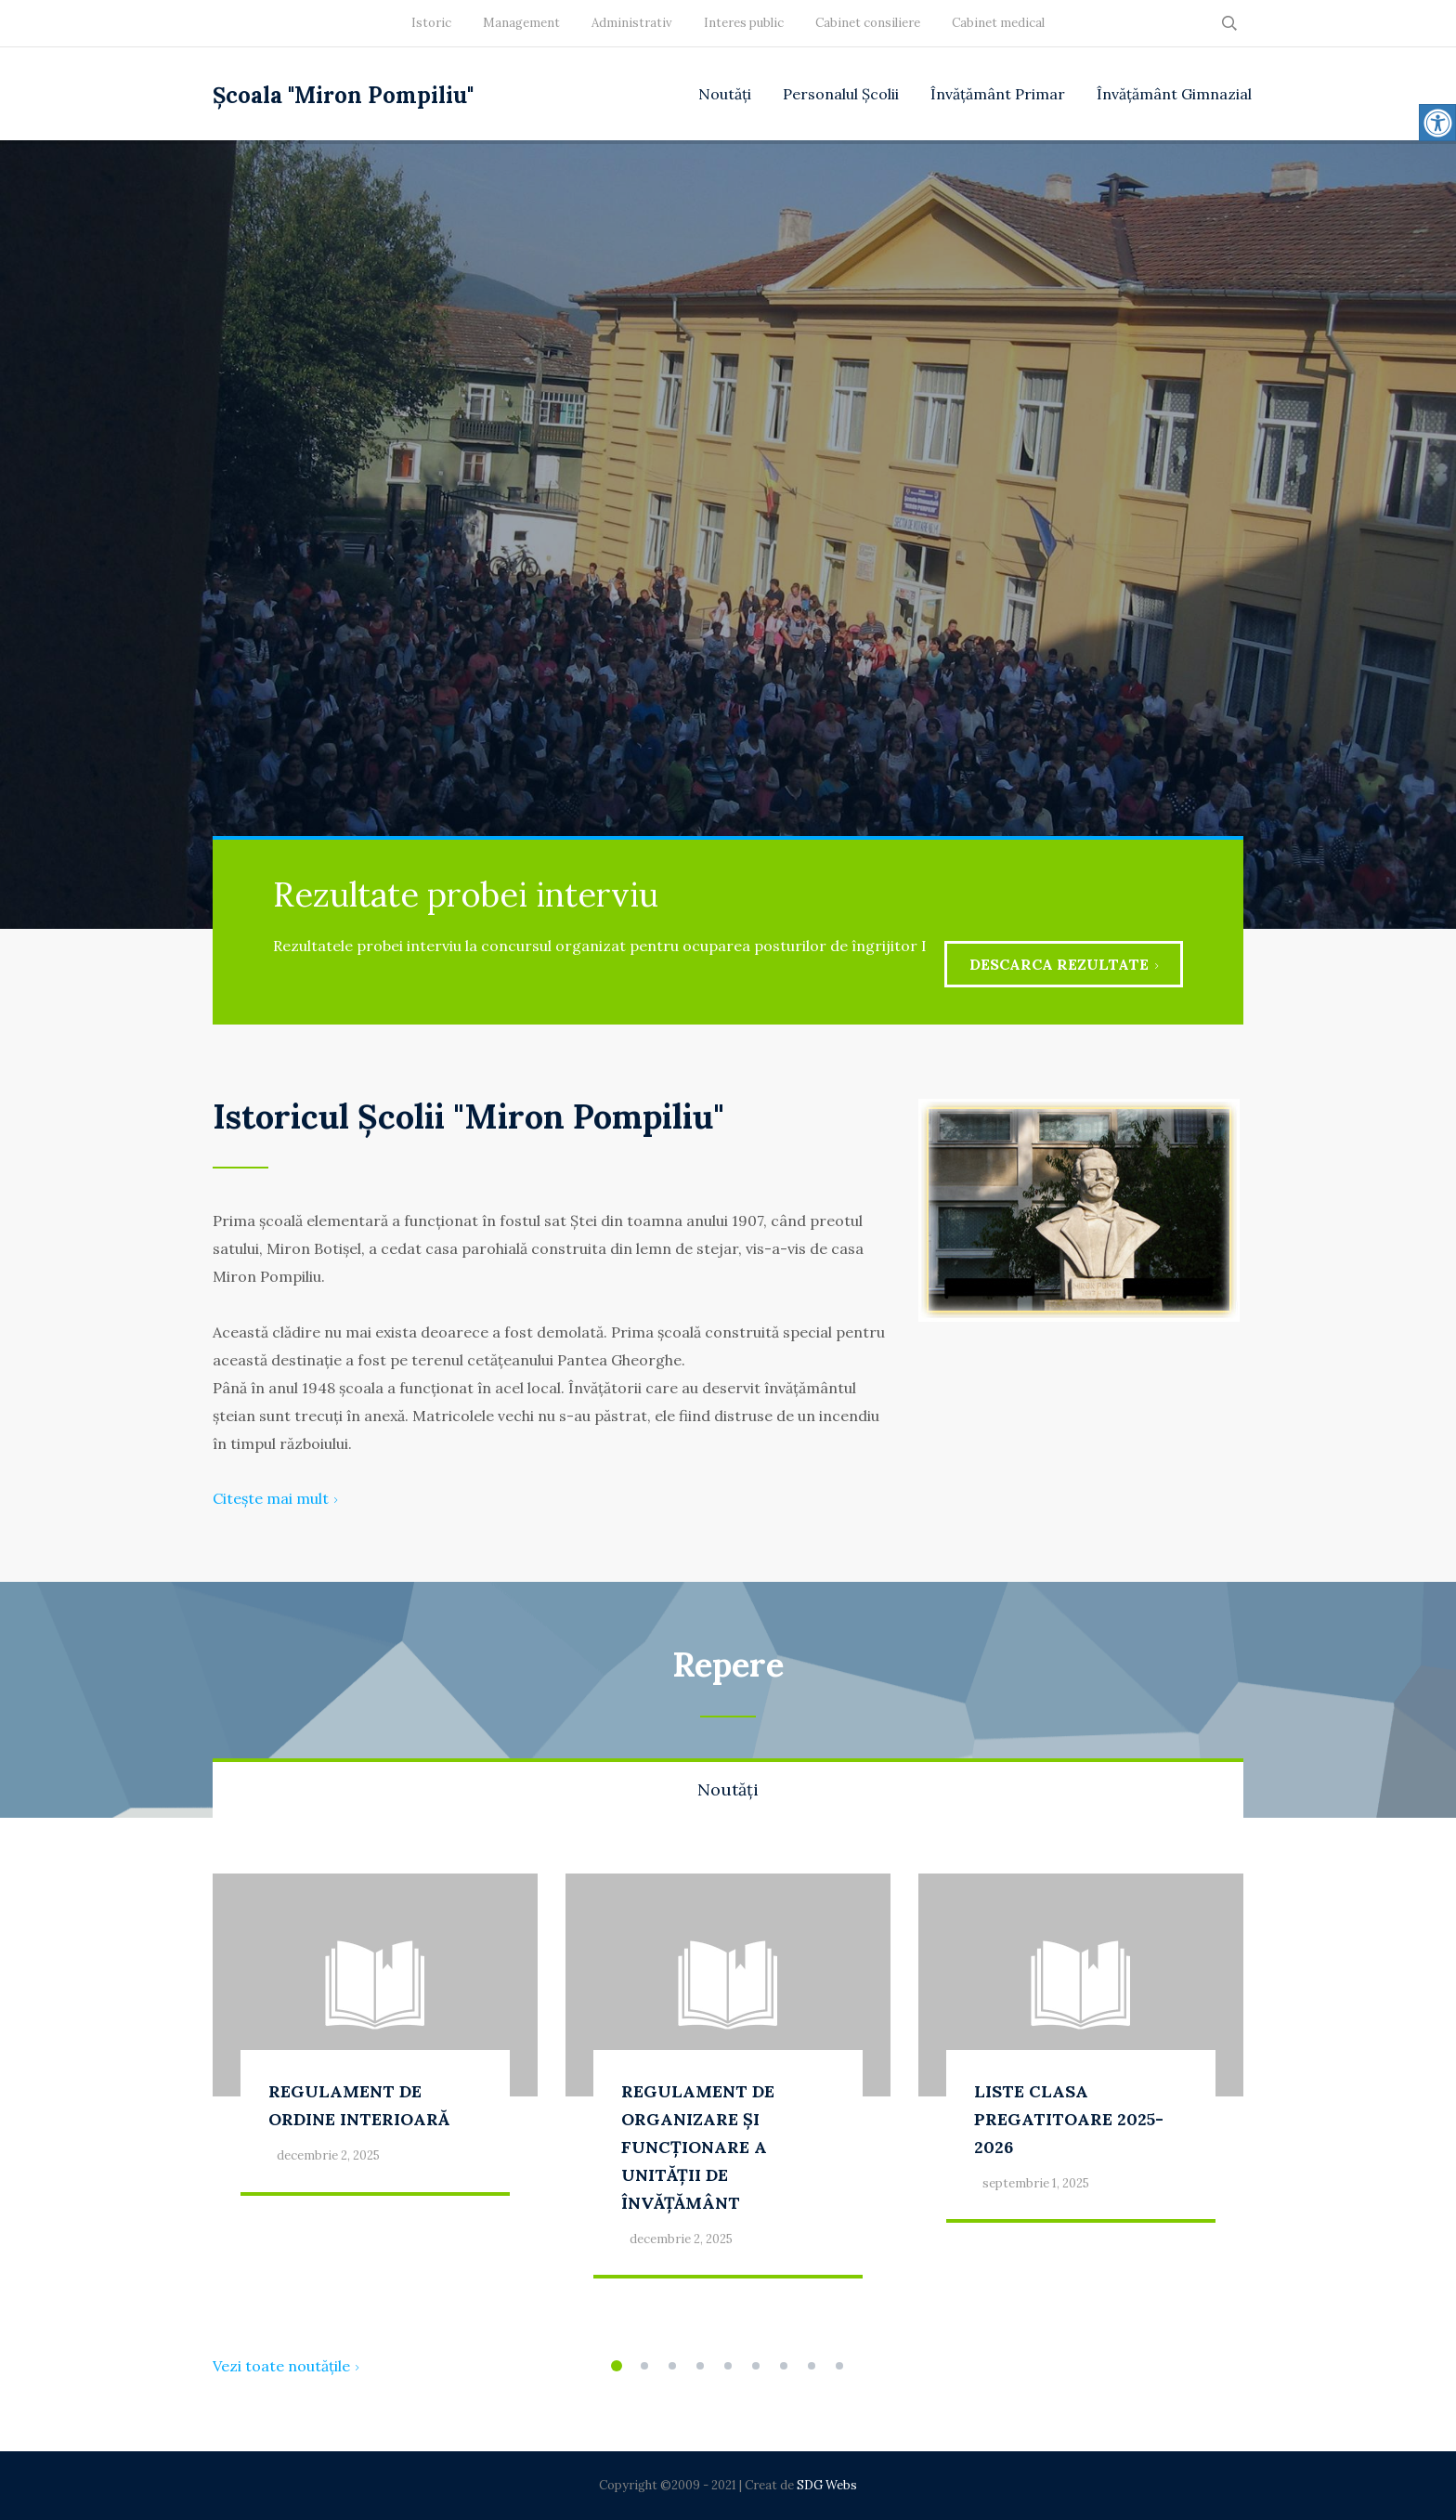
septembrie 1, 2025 (1035, 2183)
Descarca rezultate (1063, 964)
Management (521, 23)
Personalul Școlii (841, 94)
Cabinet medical (998, 23)
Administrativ (632, 23)
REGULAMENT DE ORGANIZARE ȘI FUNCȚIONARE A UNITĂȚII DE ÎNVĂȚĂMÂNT (697, 2147)
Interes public (744, 23)
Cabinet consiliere (867, 23)
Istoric (431, 23)
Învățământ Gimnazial (1174, 94)
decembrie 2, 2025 (328, 2155)
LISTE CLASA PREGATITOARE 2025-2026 (1069, 2119)
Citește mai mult (275, 1498)
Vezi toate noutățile (285, 2366)
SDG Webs (827, 2485)
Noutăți (724, 94)
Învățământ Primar (997, 94)
